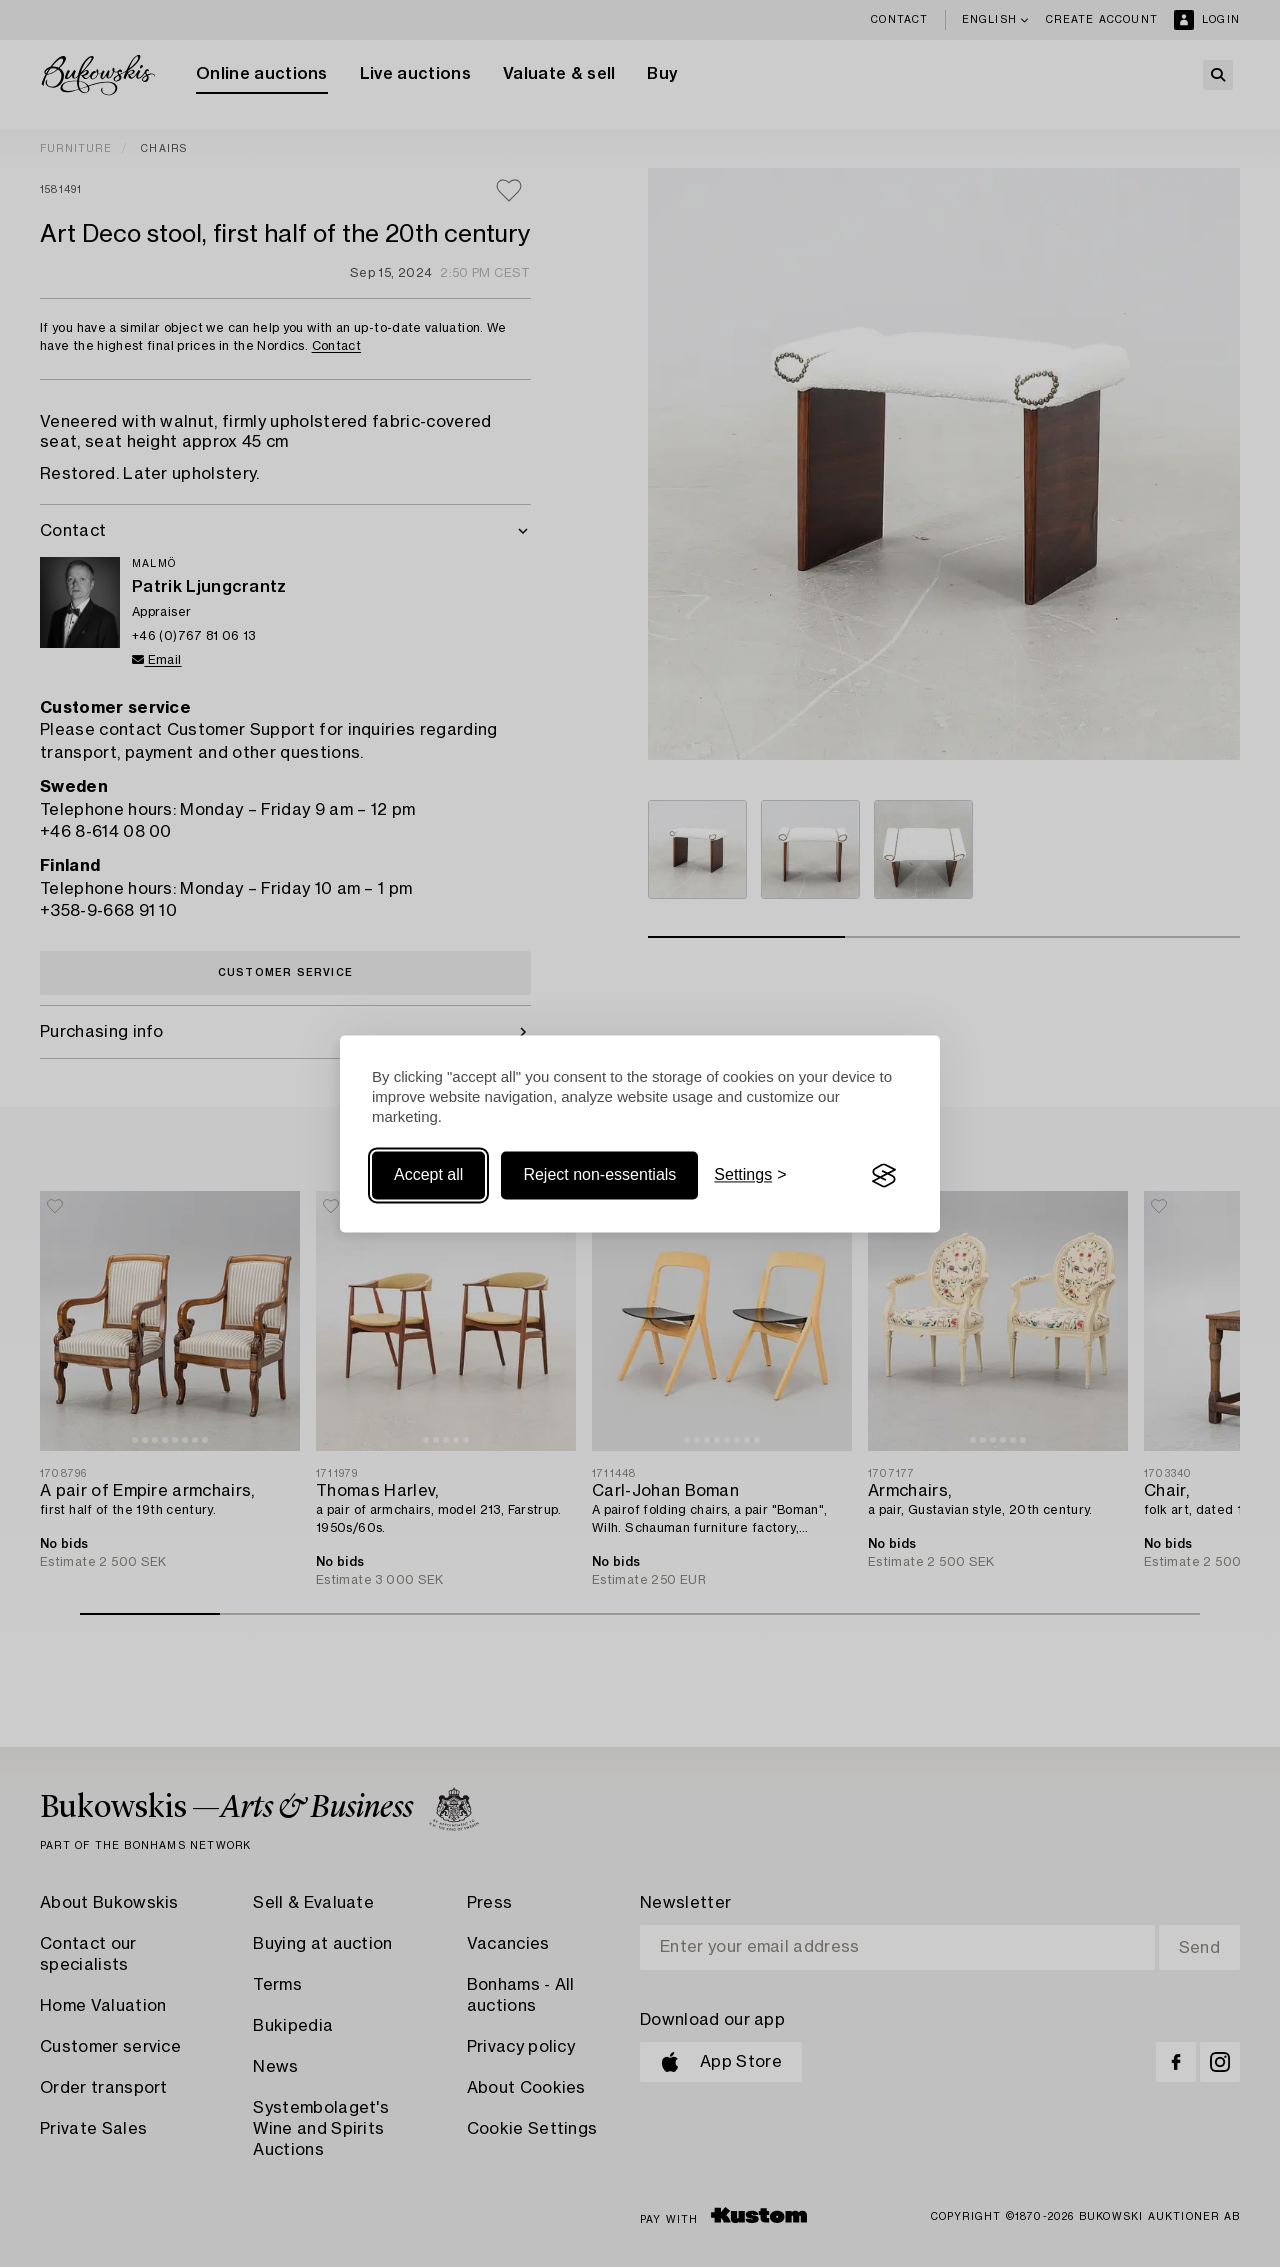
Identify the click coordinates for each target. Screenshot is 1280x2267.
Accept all (428, 1175)
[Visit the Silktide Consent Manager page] (884, 1176)
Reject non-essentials (599, 1175)
